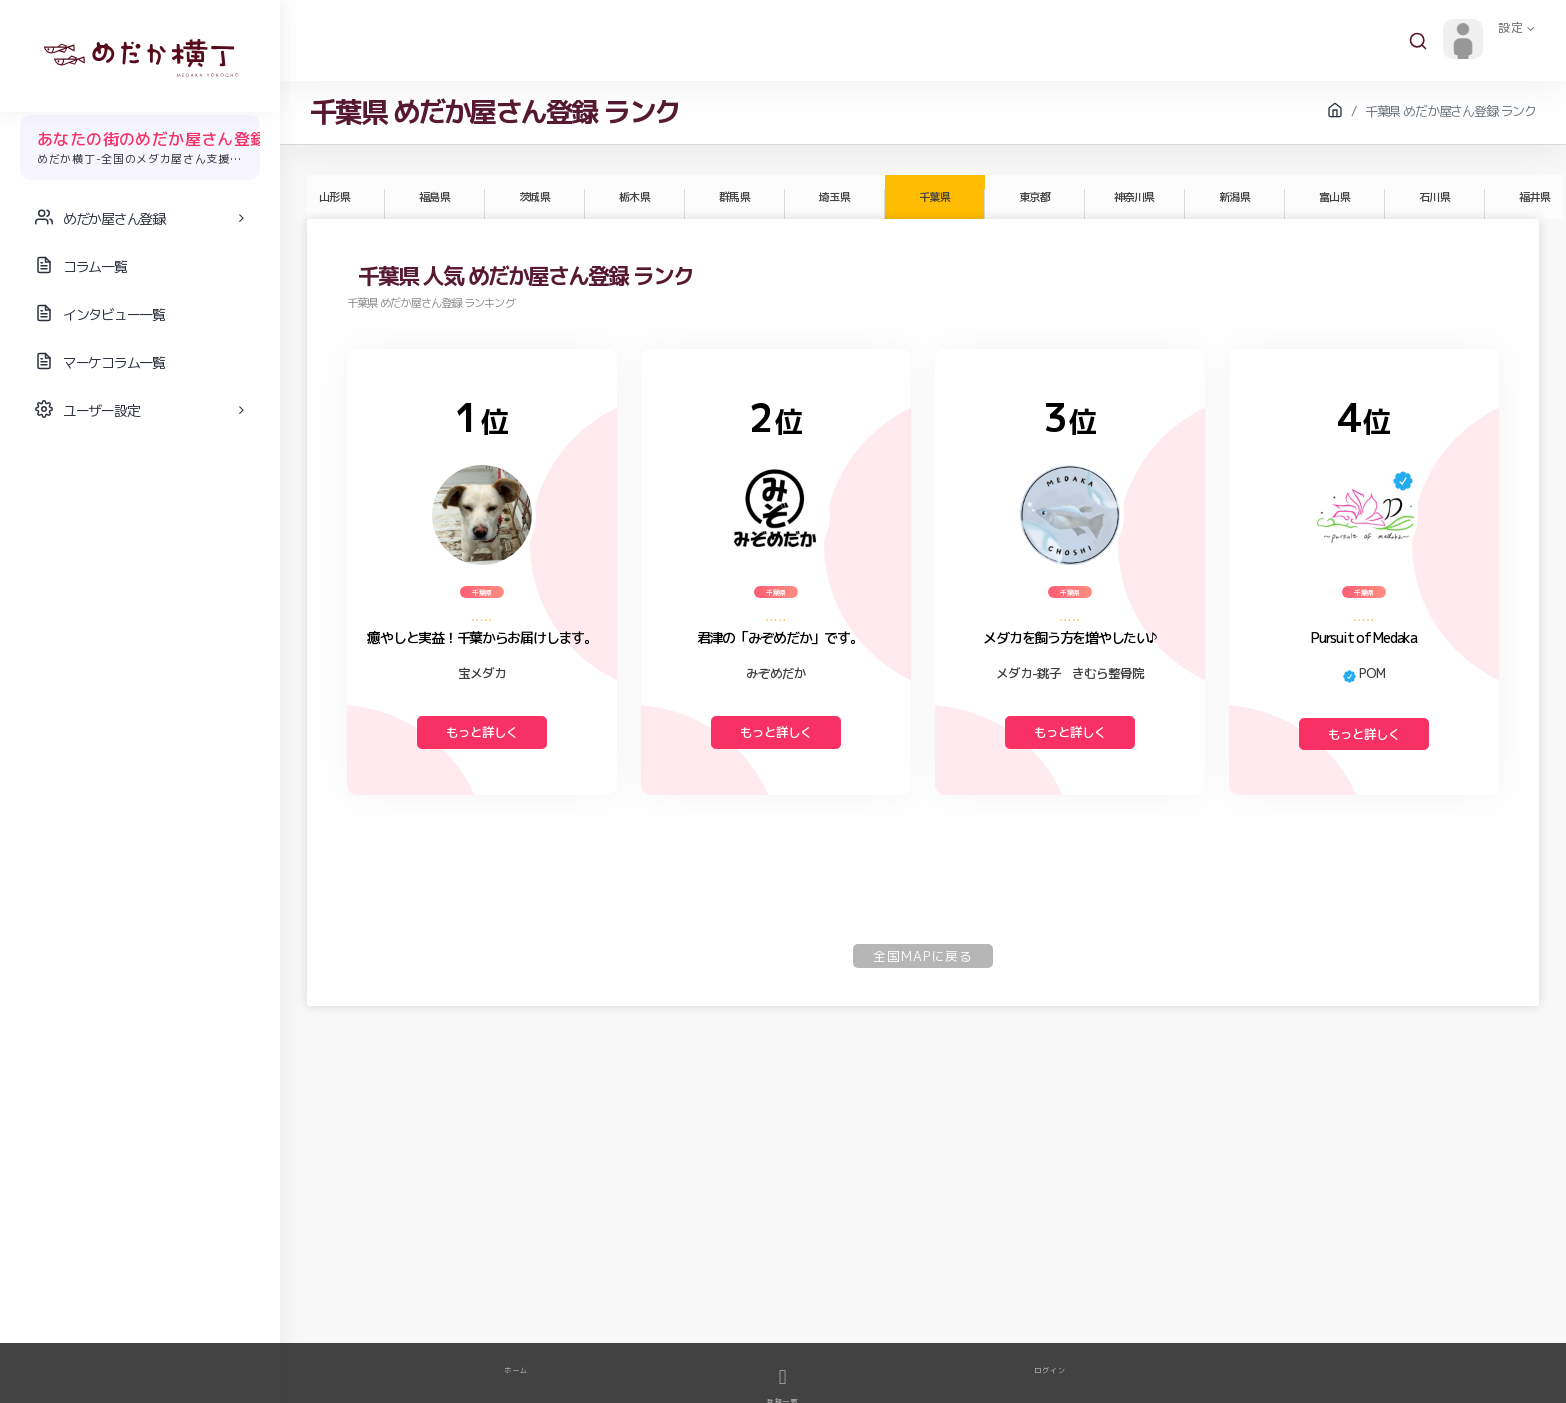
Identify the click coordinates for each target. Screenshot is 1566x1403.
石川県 (1434, 197)
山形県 (334, 197)
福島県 (434, 197)
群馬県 (734, 197)
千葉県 (934, 197)
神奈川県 (1134, 197)
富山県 (1334, 197)
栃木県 (634, 197)
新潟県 (1234, 197)
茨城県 (534, 197)
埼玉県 (834, 197)
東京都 (1034, 197)
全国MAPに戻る (923, 956)
